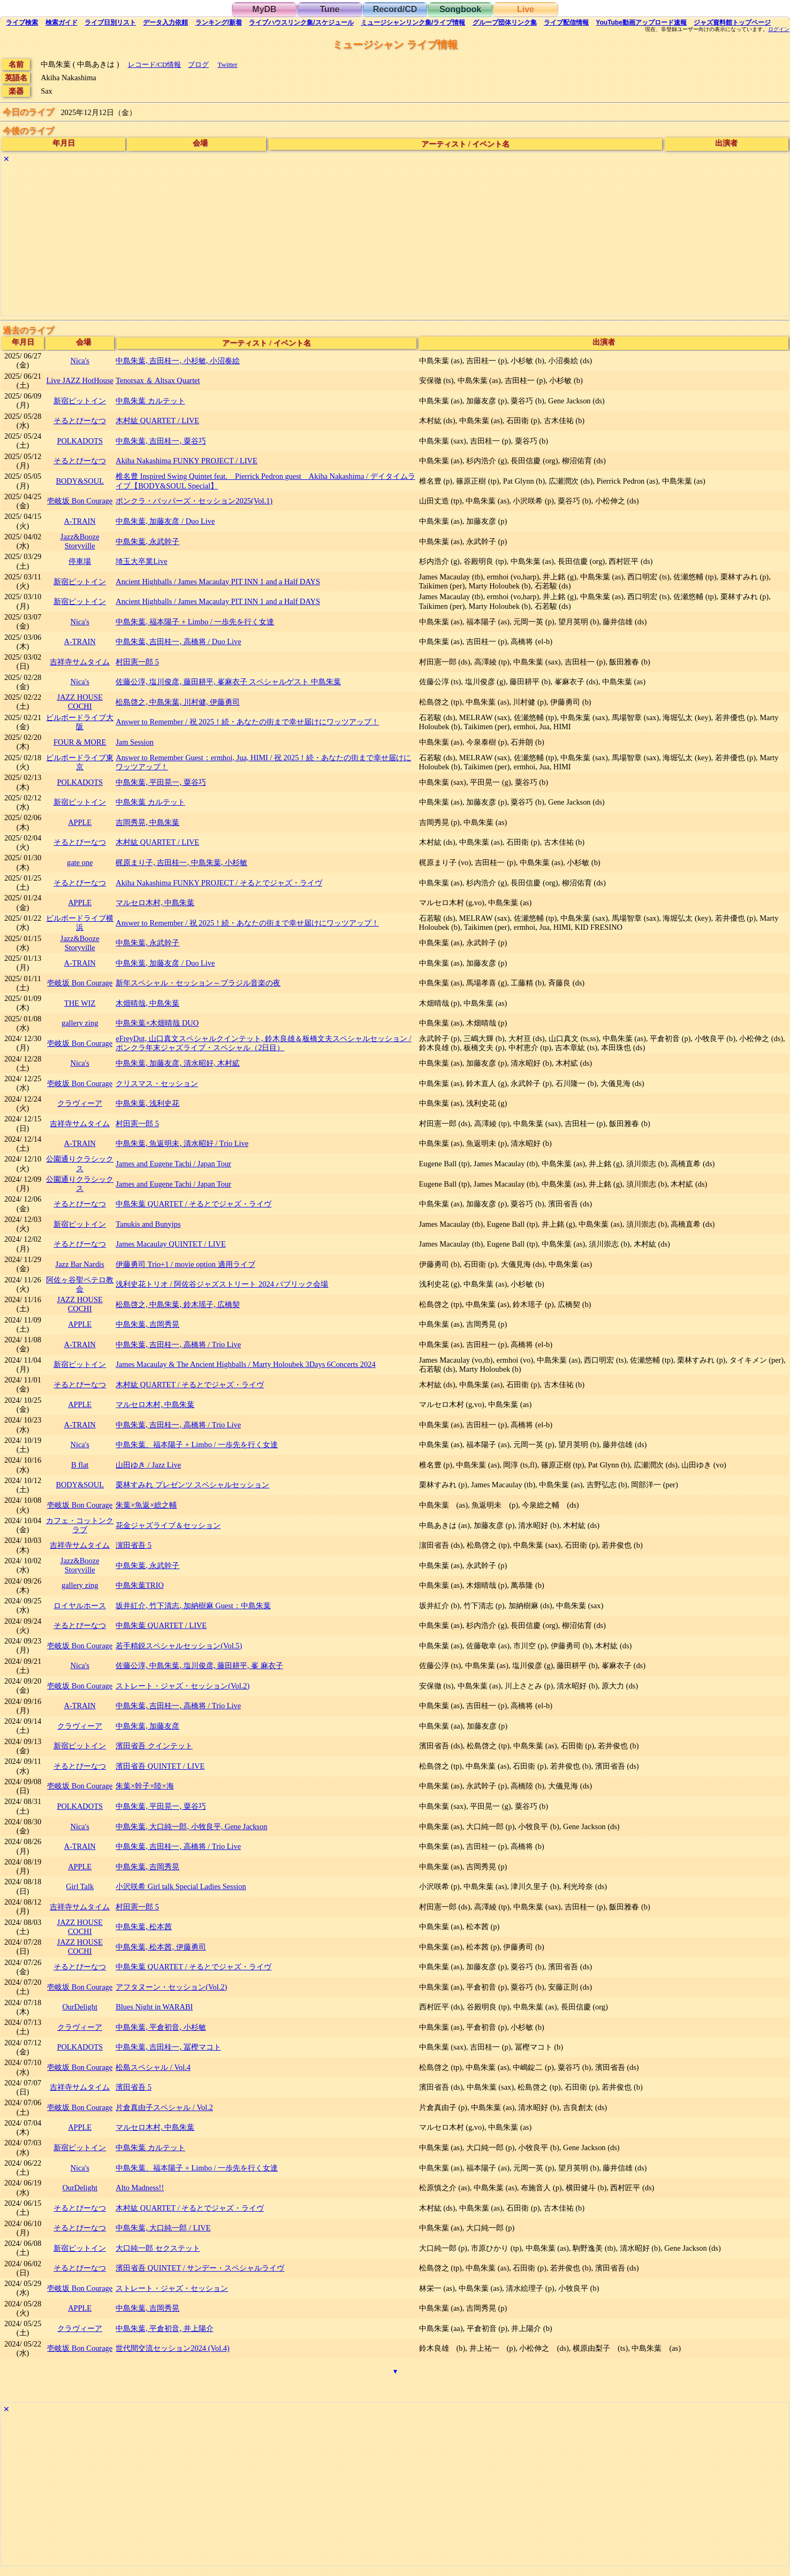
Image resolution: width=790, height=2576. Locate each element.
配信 (566, 22)
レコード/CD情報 (154, 64)
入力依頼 (165, 22)
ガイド (61, 22)
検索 (22, 22)
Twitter (227, 64)
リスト (110, 22)
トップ (732, 22)
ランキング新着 (218, 22)
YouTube (641, 22)
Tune (329, 9)
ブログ (198, 64)
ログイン (778, 29)
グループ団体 (505, 22)
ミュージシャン (413, 22)
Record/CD (395, 9)
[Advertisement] (322, 241)
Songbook (460, 9)
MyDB (264, 9)
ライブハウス (301, 22)
